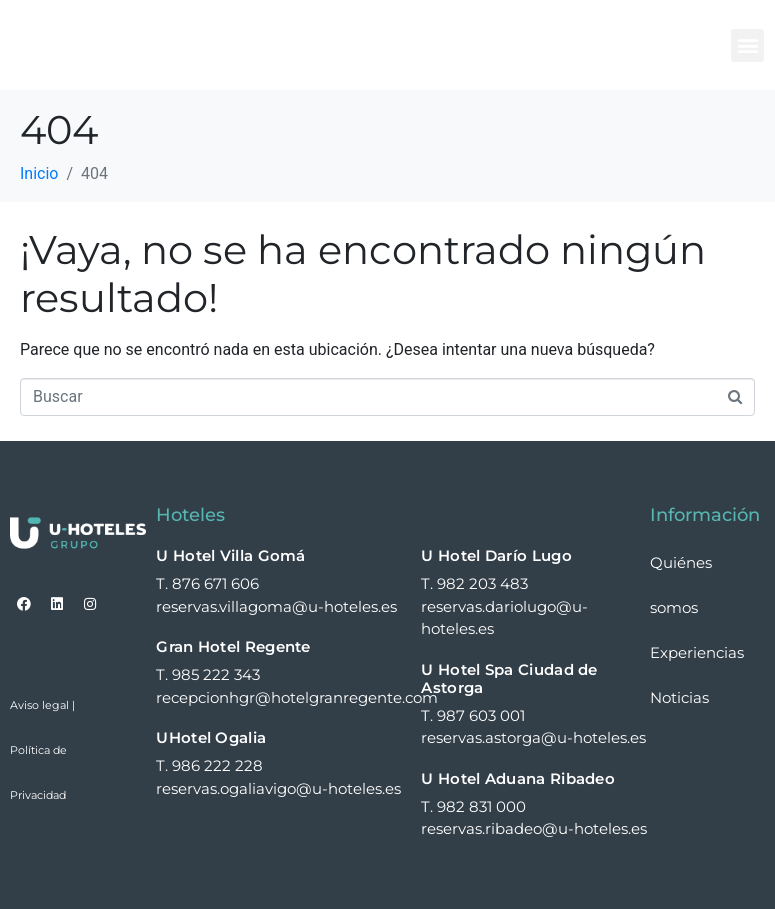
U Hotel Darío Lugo (496, 555)
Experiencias (697, 652)
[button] (747, 45)
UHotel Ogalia (211, 737)
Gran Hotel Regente (233, 646)
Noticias (679, 697)
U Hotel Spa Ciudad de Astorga (509, 678)
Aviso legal (39, 705)
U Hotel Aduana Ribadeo (518, 778)
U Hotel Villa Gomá (230, 555)
